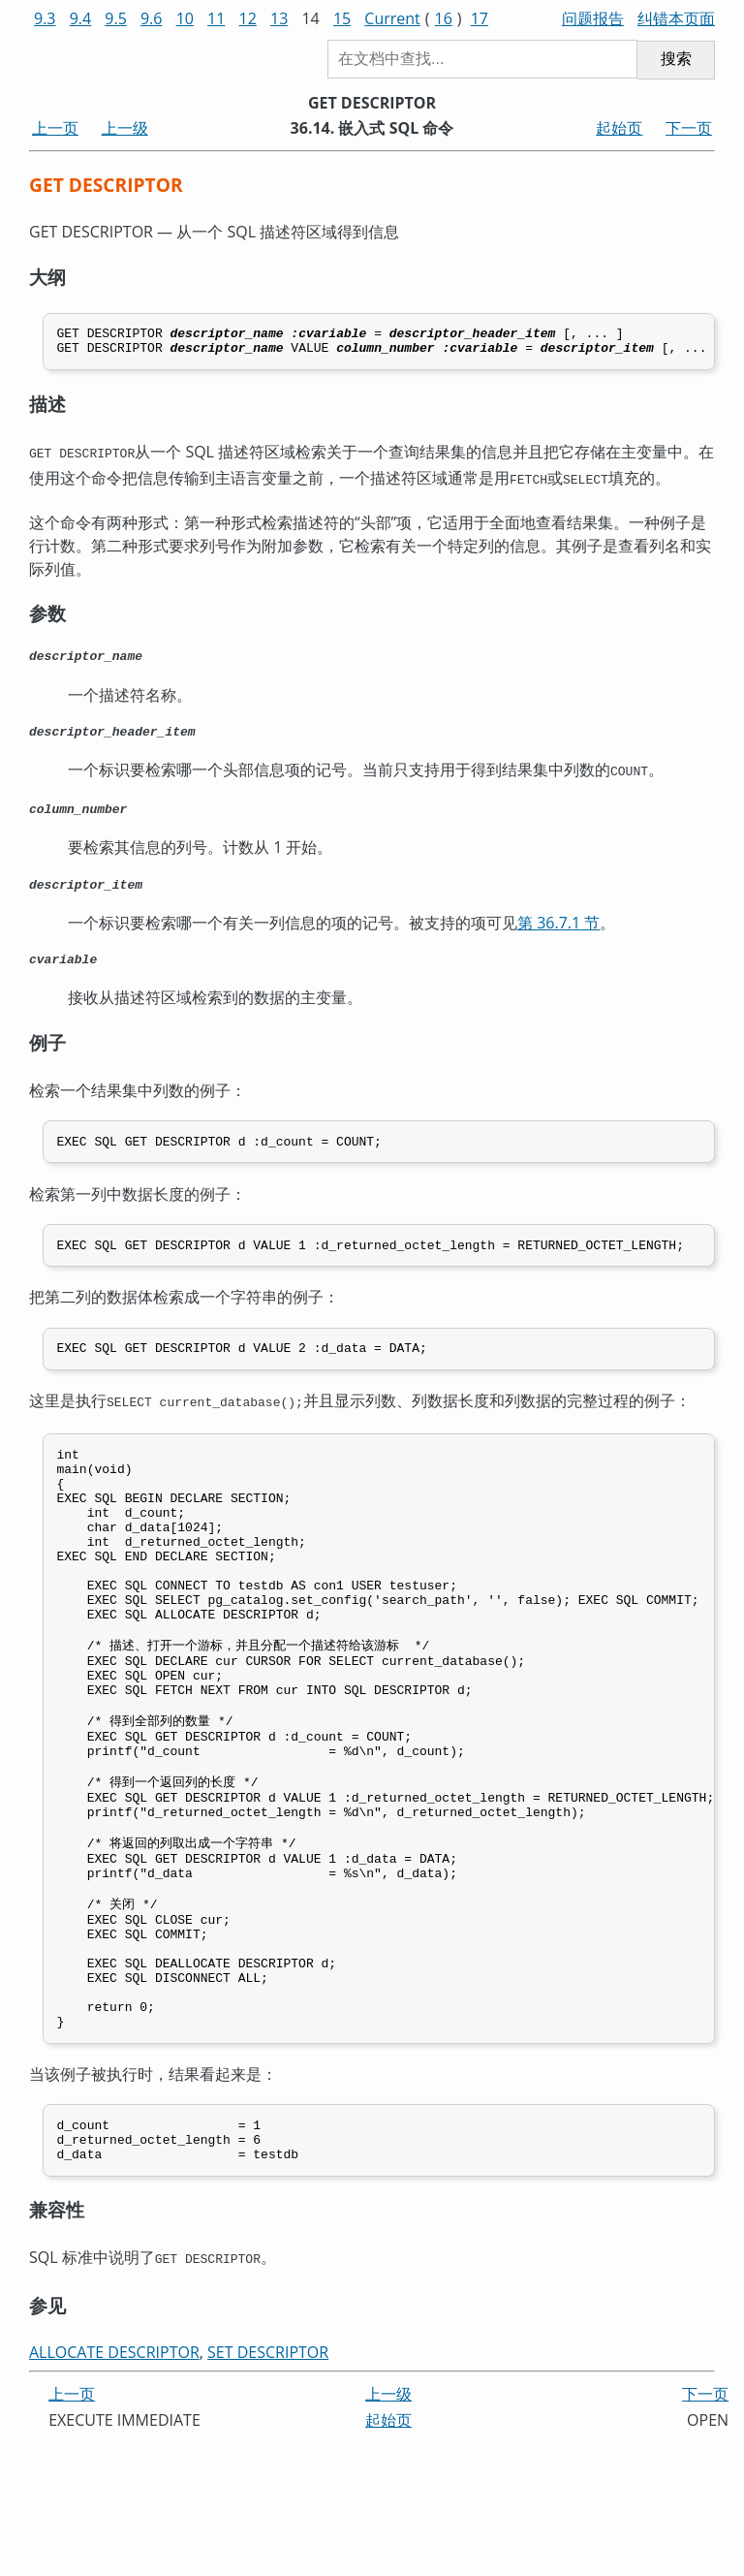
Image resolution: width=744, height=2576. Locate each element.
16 (443, 18)
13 (279, 18)
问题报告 (593, 18)
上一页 (55, 128)
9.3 (45, 18)
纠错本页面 (676, 18)
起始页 (619, 128)
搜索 (676, 58)
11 (216, 18)
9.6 (151, 18)
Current (391, 18)
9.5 (116, 18)
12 (248, 18)
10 (185, 18)
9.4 (81, 18)
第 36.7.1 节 (558, 934)
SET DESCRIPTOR (267, 2486)
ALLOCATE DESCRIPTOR (114, 2486)
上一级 (125, 128)
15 (342, 18)
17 (479, 18)
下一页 (689, 128)
